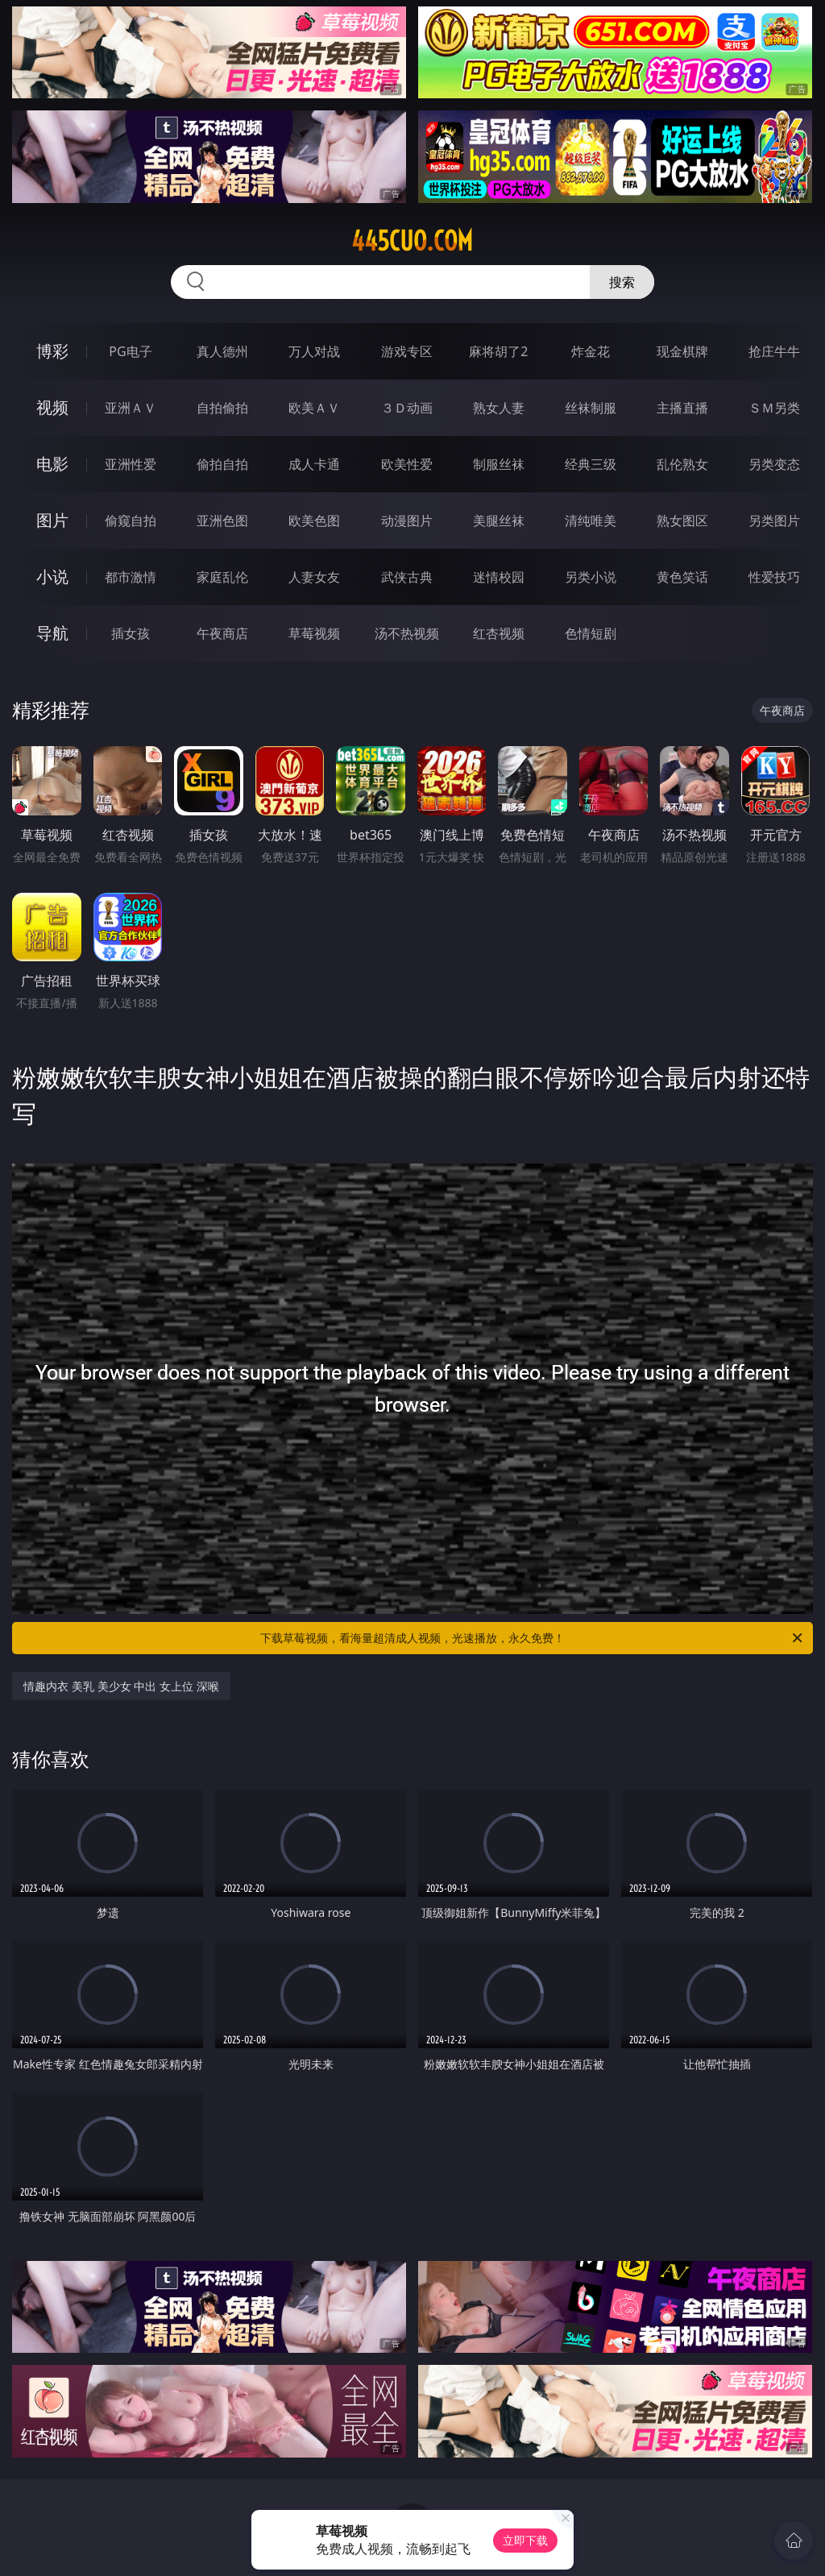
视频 (52, 407)
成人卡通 (314, 464)
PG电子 (130, 351)
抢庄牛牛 (774, 351)
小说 (52, 576)
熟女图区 (682, 520)
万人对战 (314, 351)
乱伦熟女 (682, 464)
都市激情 (130, 577)
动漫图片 (407, 520)
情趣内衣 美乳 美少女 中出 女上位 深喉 (120, 1686)
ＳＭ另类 (774, 408)
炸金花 (590, 351)
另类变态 (774, 464)
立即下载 (525, 2540)
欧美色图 (314, 520)
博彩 (52, 351)
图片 (52, 520)
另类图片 (774, 520)
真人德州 (222, 351)
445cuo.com (412, 241)
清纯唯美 (590, 520)
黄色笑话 (682, 577)
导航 (52, 633)
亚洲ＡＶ (130, 408)
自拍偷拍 (222, 408)
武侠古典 (407, 577)
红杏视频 (498, 633)
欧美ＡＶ (314, 408)
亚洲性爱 (130, 464)
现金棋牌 (682, 351)
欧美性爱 (407, 464)
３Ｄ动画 (407, 408)
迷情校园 (498, 577)
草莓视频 (314, 633)
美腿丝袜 (498, 520)
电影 (52, 464)
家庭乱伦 (222, 577)
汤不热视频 (407, 633)
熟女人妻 (498, 408)
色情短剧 (590, 633)
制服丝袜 (498, 464)
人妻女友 (314, 577)
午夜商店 (222, 633)
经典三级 (590, 464)
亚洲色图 (222, 520)
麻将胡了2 (498, 351)
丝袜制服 (590, 408)
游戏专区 (407, 351)
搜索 (622, 282)
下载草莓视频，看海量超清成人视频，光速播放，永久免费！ (532, 1638)
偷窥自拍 (130, 520)
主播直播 (682, 408)
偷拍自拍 (222, 464)
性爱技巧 (774, 577)
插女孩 (130, 633)
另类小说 (590, 577)
